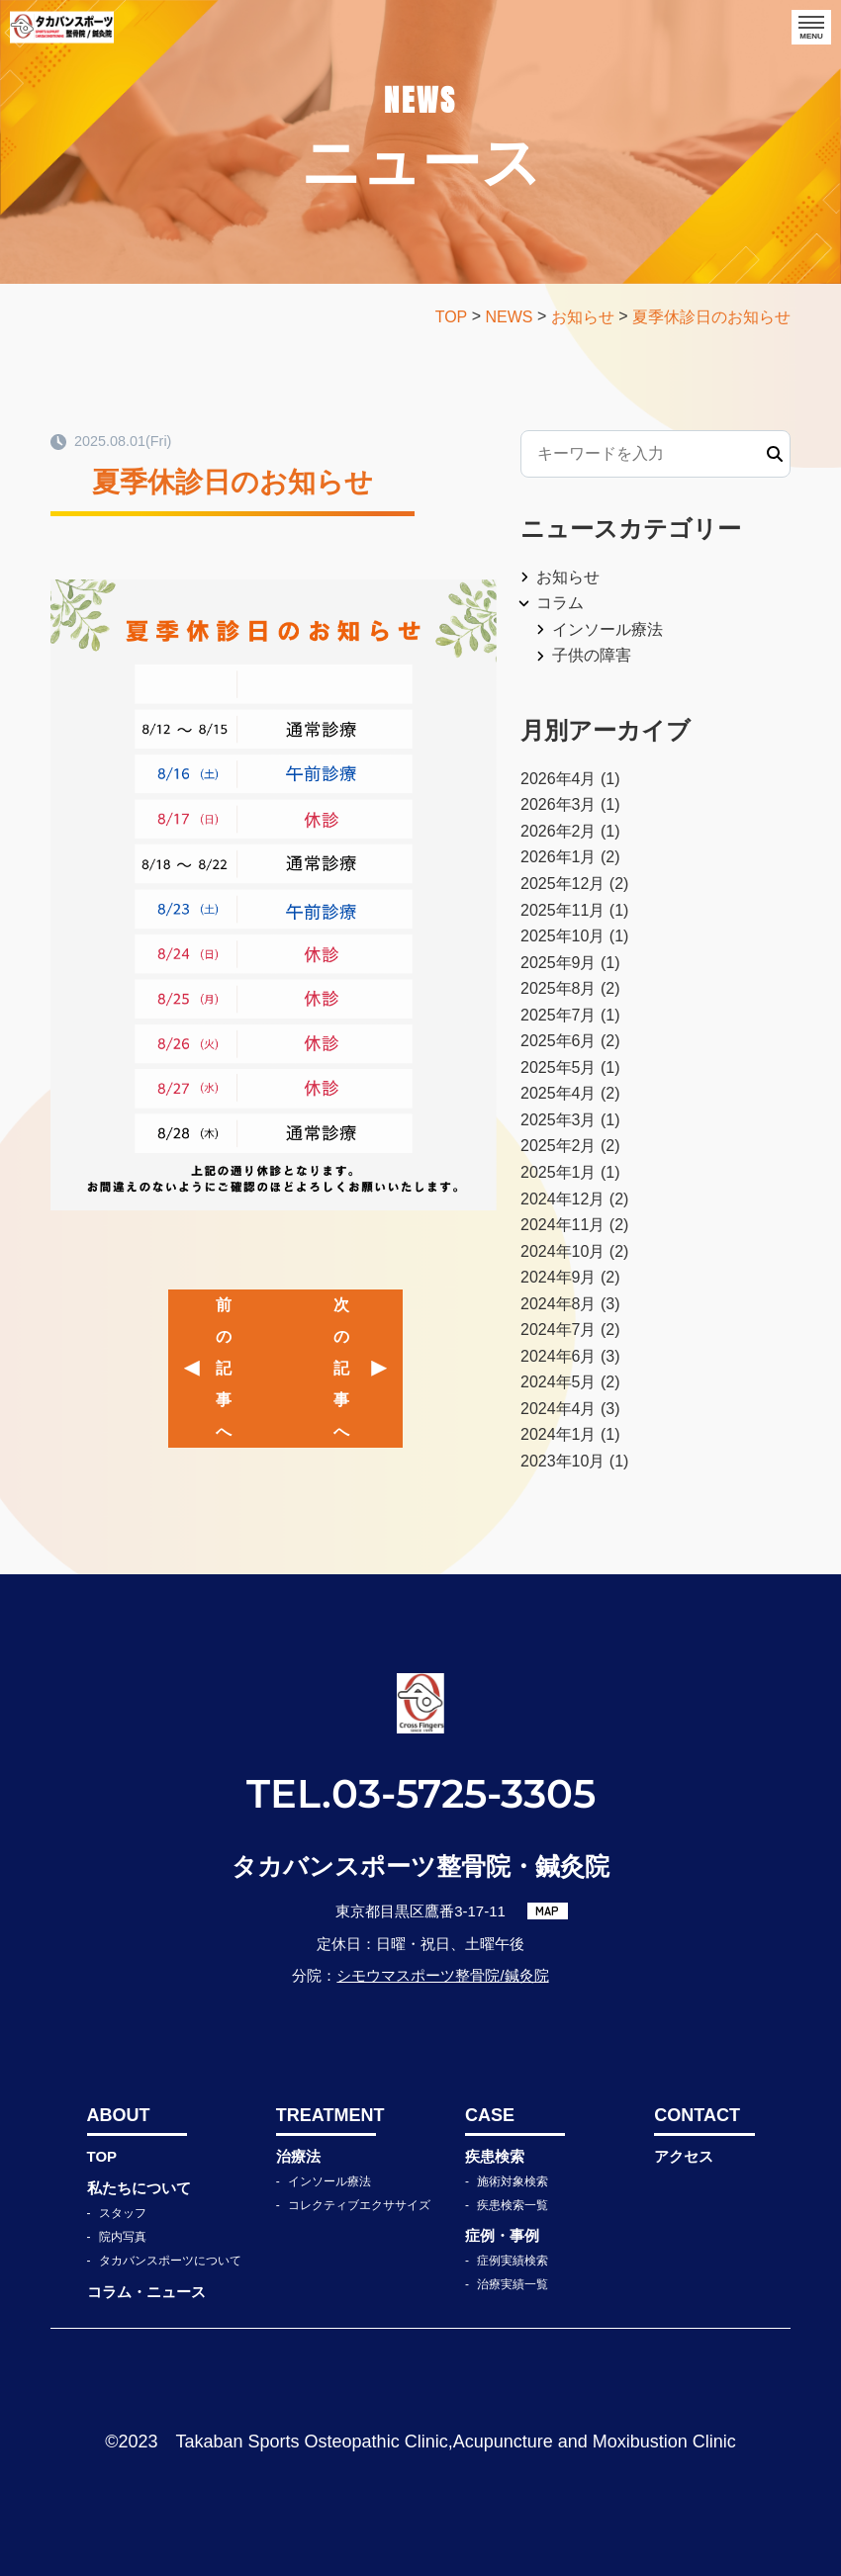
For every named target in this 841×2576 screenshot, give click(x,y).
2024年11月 (562, 1224)
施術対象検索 (512, 2181)
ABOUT (118, 2115)
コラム (560, 602)
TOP (102, 2156)
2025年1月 (558, 1172)
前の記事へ (224, 1368)
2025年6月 (558, 1040)
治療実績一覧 (512, 2284)
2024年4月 (558, 1408)
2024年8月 (558, 1303)
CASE (489, 2115)
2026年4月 (558, 778)
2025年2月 (558, 1145)
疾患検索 (494, 2156)
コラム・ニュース (146, 2291)
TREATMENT (326, 2115)
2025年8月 (558, 988)
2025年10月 (562, 936)
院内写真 (122, 2237)
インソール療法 (607, 629)
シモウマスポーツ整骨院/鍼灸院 (442, 1975)
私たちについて (139, 2187)
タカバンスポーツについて (170, 2260)
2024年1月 (558, 1434)
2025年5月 (558, 1067)
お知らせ (568, 577)
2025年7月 (558, 1015)
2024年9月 (558, 1277)
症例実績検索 (512, 2260)
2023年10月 (562, 1461)
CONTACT (697, 2115)
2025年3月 (558, 1119)
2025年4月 (558, 1093)
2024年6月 (558, 1356)
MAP (547, 1910)
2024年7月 (558, 1329)
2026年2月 (558, 831)
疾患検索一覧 (512, 2205)
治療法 (298, 2156)
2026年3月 (558, 804)
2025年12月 (562, 883)
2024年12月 (562, 1199)
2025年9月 (558, 962)
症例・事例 (502, 2235)
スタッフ (122, 2213)
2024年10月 (562, 1251)
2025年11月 (562, 910)
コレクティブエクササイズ (359, 2205)
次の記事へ (341, 1368)
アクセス (683, 2156)
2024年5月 (558, 1382)
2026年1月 (558, 856)
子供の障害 (591, 655)
